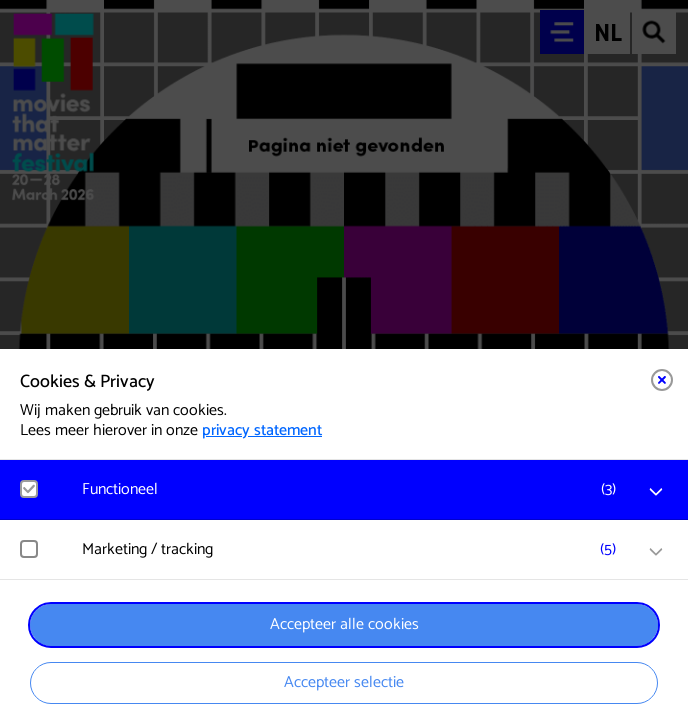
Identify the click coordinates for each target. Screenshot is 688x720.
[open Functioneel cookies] (656, 492)
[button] (354, 489)
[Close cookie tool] (662, 380)
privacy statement (262, 430)
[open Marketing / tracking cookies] (656, 552)
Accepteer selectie (344, 682)
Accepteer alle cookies (344, 624)
